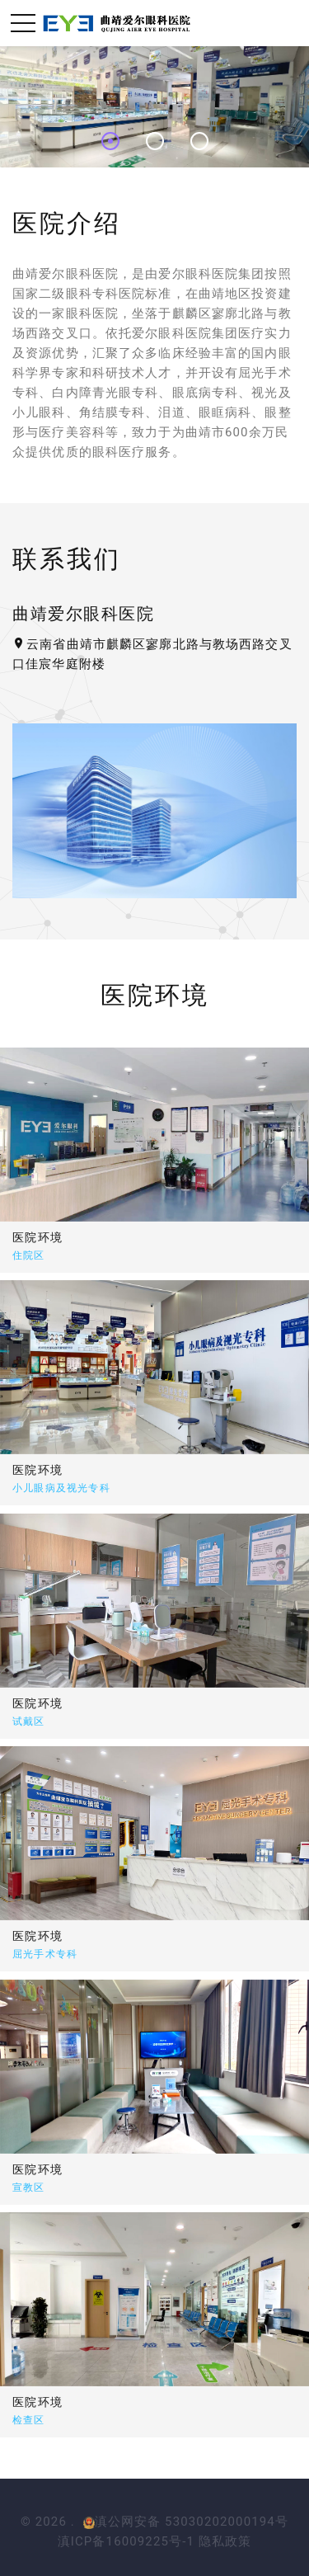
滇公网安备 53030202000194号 (185, 2521)
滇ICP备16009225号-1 (126, 2541)
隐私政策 (225, 2541)
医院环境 (51, 1469)
